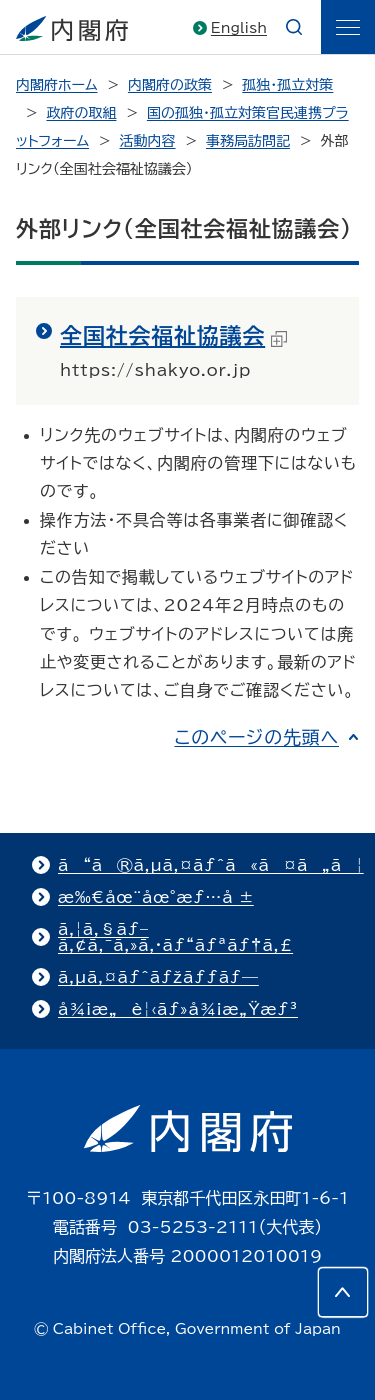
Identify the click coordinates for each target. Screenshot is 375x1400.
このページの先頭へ (256, 737)
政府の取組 (81, 113)
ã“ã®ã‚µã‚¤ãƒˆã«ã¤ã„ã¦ (211, 865)
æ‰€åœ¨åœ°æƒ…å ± (156, 897)
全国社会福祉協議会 (173, 336)
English (239, 28)
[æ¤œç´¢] (294, 27)
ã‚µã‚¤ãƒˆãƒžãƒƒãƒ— (158, 977)
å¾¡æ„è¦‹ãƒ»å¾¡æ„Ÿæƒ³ (178, 1009)
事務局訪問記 (248, 141)
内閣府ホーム (56, 85)
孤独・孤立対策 (287, 85)
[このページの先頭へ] (343, 1292)
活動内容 (148, 141)
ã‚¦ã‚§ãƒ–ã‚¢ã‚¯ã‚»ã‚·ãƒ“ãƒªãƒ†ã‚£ (175, 937)
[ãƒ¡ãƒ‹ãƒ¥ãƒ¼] (348, 27)
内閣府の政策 (170, 85)
